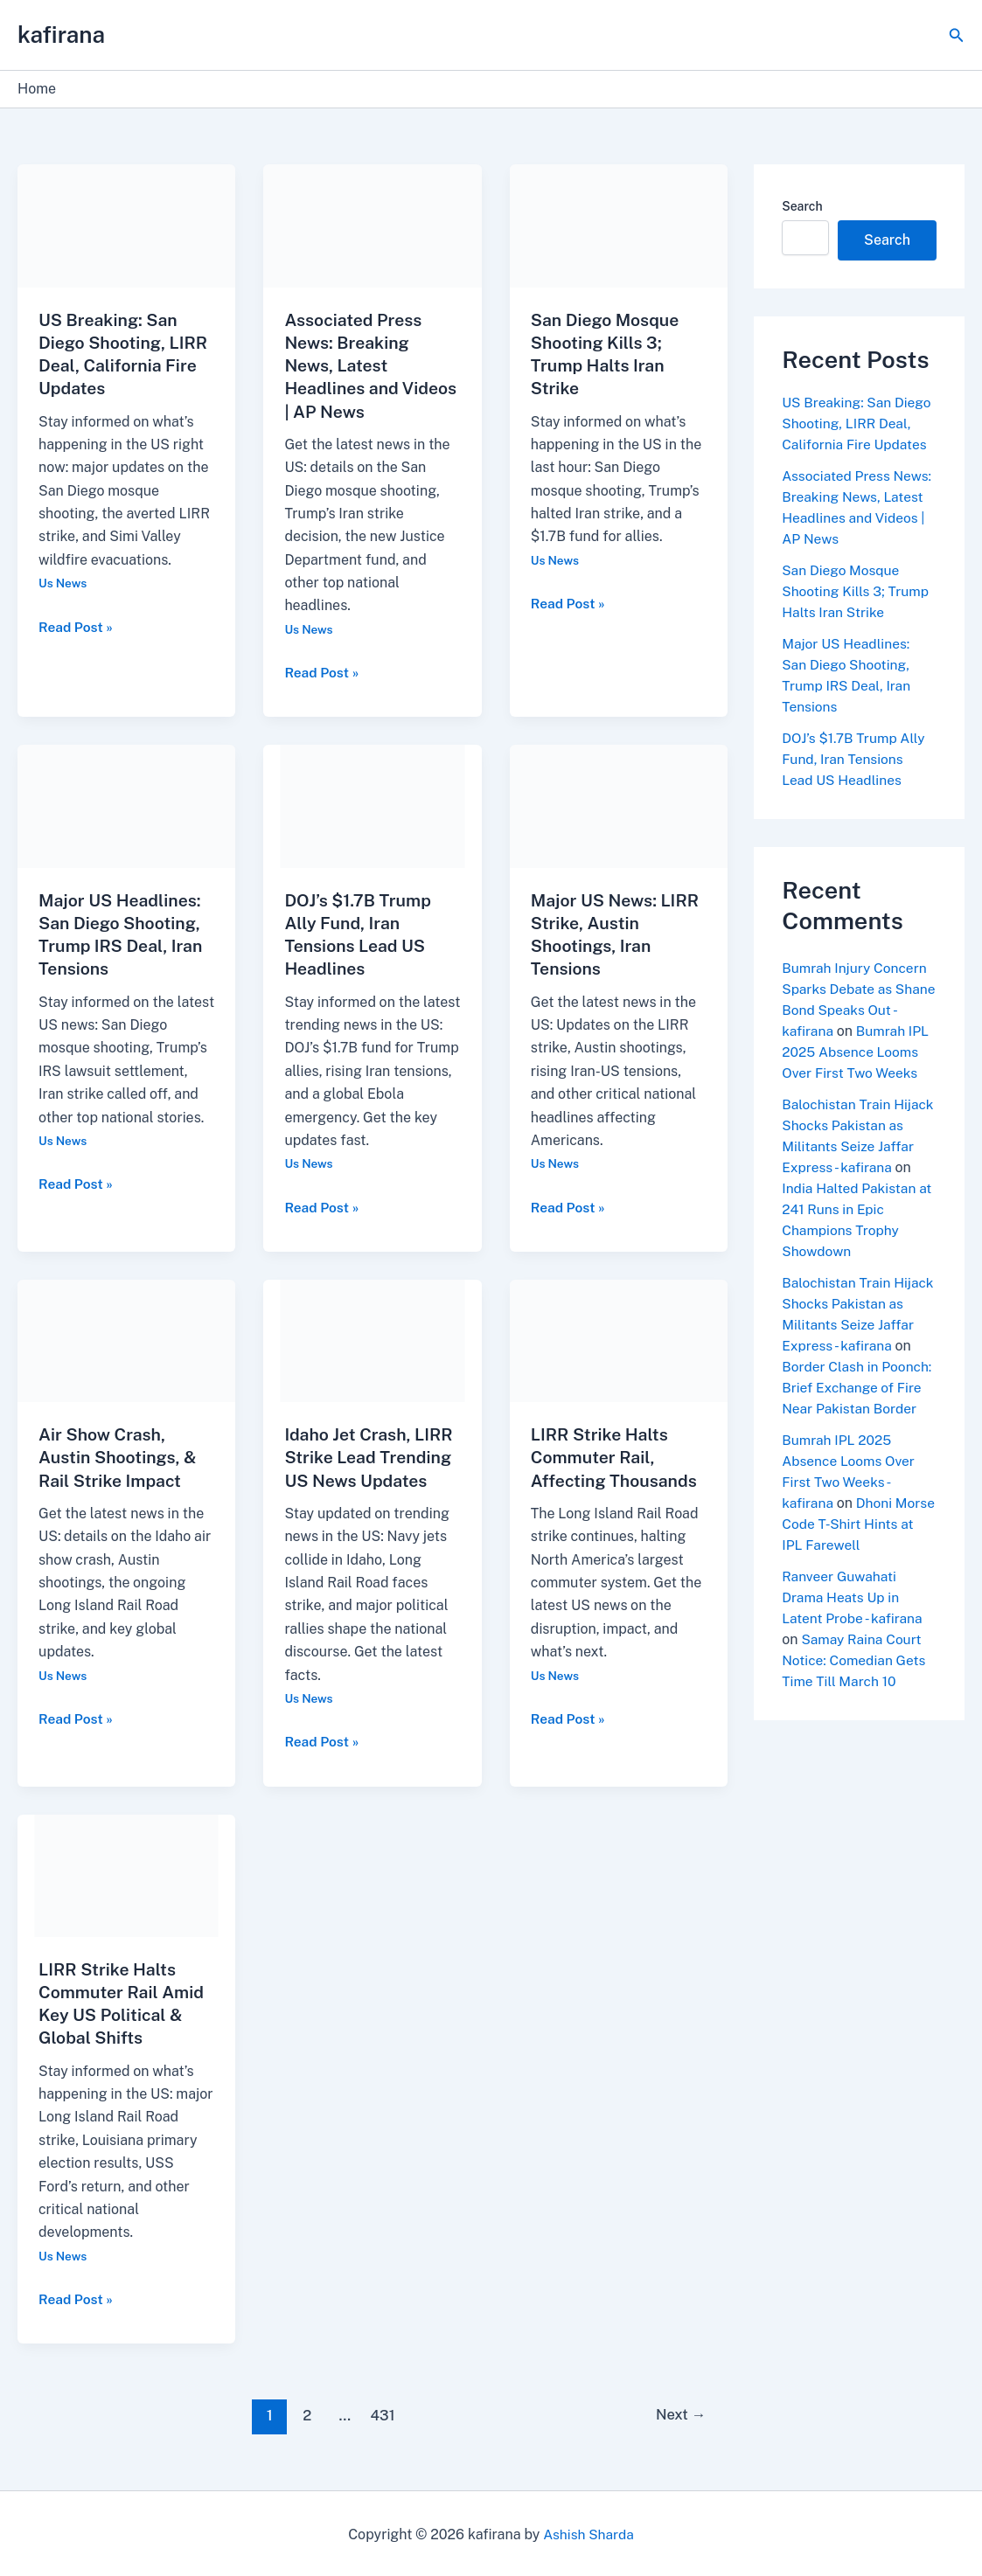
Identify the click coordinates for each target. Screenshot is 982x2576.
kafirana (61, 34)
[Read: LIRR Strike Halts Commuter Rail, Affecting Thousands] (619, 1338)
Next (679, 2412)
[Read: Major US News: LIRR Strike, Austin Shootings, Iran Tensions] (619, 804)
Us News (63, 582)
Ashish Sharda (589, 2532)
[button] (957, 35)
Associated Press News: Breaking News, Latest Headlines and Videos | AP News (355, 365)
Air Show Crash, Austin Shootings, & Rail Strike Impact (119, 1455)
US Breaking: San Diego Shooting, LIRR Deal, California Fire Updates (858, 423)
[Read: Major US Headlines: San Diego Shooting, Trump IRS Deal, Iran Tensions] (126, 804)
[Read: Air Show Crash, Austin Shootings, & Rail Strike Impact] (126, 1338)
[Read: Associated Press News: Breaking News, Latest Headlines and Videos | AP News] (372, 225)
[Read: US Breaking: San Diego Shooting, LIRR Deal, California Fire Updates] (126, 225)
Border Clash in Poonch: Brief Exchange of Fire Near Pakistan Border (859, 1408)
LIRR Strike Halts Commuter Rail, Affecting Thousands (616, 1455)
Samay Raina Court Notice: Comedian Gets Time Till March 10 (856, 1681)
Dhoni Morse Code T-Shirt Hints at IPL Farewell (849, 1545)
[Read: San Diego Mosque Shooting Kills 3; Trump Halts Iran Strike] (619, 225)
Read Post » (76, 625)
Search (802, 206)
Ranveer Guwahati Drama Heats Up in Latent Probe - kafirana (854, 1618)
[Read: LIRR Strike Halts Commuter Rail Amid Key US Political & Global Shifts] (126, 1872)
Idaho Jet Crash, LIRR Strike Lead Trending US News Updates (370, 1455)
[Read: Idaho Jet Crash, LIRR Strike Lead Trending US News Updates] (372, 1338)
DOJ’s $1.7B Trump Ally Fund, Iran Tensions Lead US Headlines (855, 759)
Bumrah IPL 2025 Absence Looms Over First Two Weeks (850, 1073)
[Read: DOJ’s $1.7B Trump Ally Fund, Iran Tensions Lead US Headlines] (372, 804)
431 (381, 2412)
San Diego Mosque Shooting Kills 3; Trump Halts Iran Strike (857, 591)
